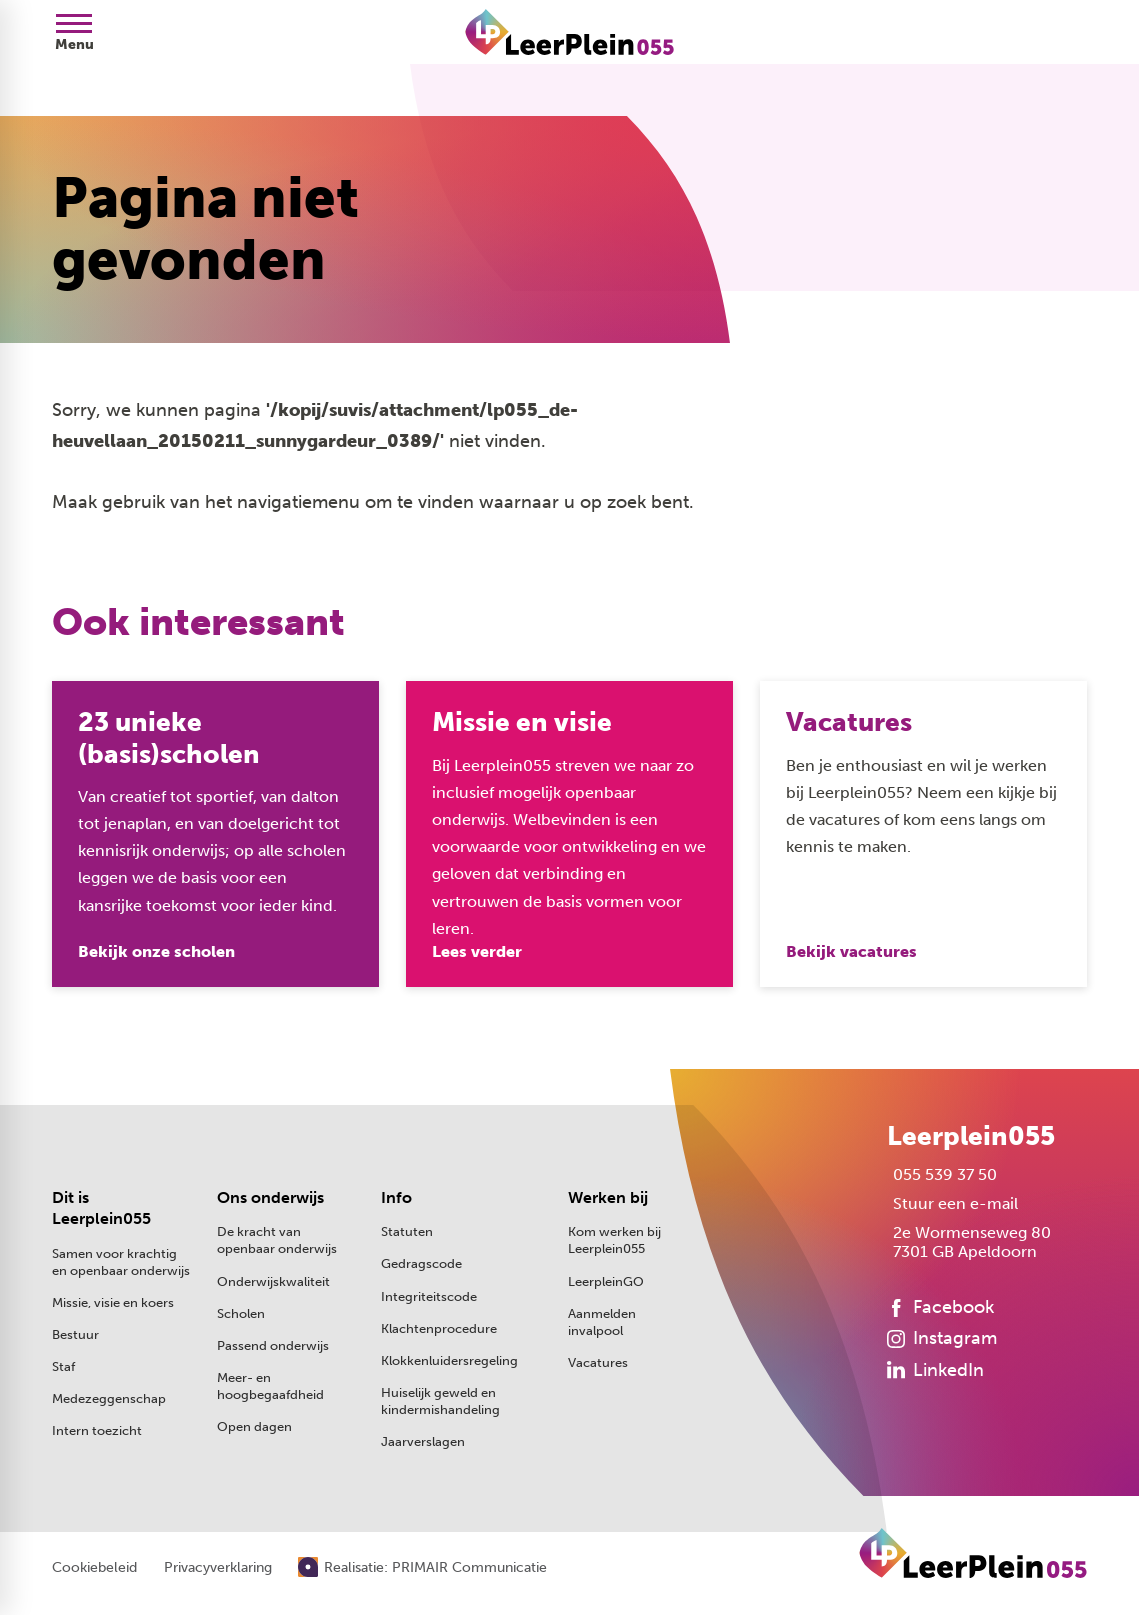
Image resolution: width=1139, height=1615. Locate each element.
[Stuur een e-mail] (952, 1204)
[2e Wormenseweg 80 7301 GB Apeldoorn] (969, 1243)
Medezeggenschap (109, 1399)
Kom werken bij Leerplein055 (614, 1241)
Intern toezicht (97, 1431)
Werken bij (608, 1198)
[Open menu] (74, 32)
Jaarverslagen (423, 1441)
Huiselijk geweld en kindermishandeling (440, 1401)
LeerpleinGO (606, 1281)
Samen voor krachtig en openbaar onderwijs (121, 1263)
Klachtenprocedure (439, 1328)
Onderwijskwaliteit (273, 1281)
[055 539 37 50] (942, 1175)
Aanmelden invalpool (602, 1322)
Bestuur (75, 1335)
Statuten (407, 1232)
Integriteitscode (429, 1296)
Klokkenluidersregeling (449, 1360)
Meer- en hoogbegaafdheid (270, 1386)
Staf (63, 1367)
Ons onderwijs (270, 1198)
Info (396, 1198)
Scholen (241, 1313)
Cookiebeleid (94, 1569)
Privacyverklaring (218, 1569)
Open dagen (254, 1426)
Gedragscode (421, 1264)
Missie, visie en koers (113, 1303)
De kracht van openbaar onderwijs (277, 1241)
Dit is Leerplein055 (101, 1209)
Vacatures (598, 1362)
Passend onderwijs (273, 1345)
